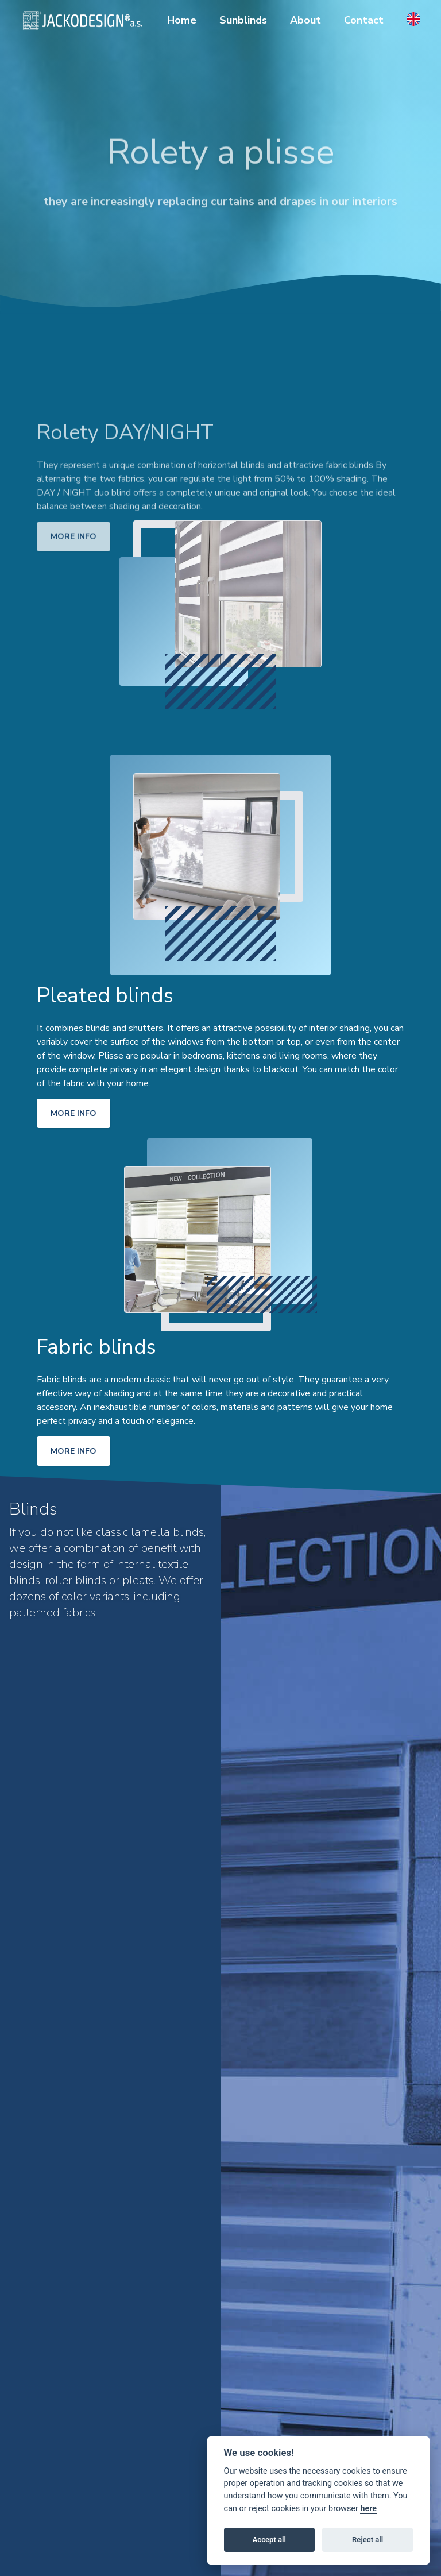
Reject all (367, 2539)
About (305, 20)
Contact (364, 20)
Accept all (269, 2539)
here (368, 2508)
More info (73, 562)
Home (181, 20)
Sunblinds (243, 20)
